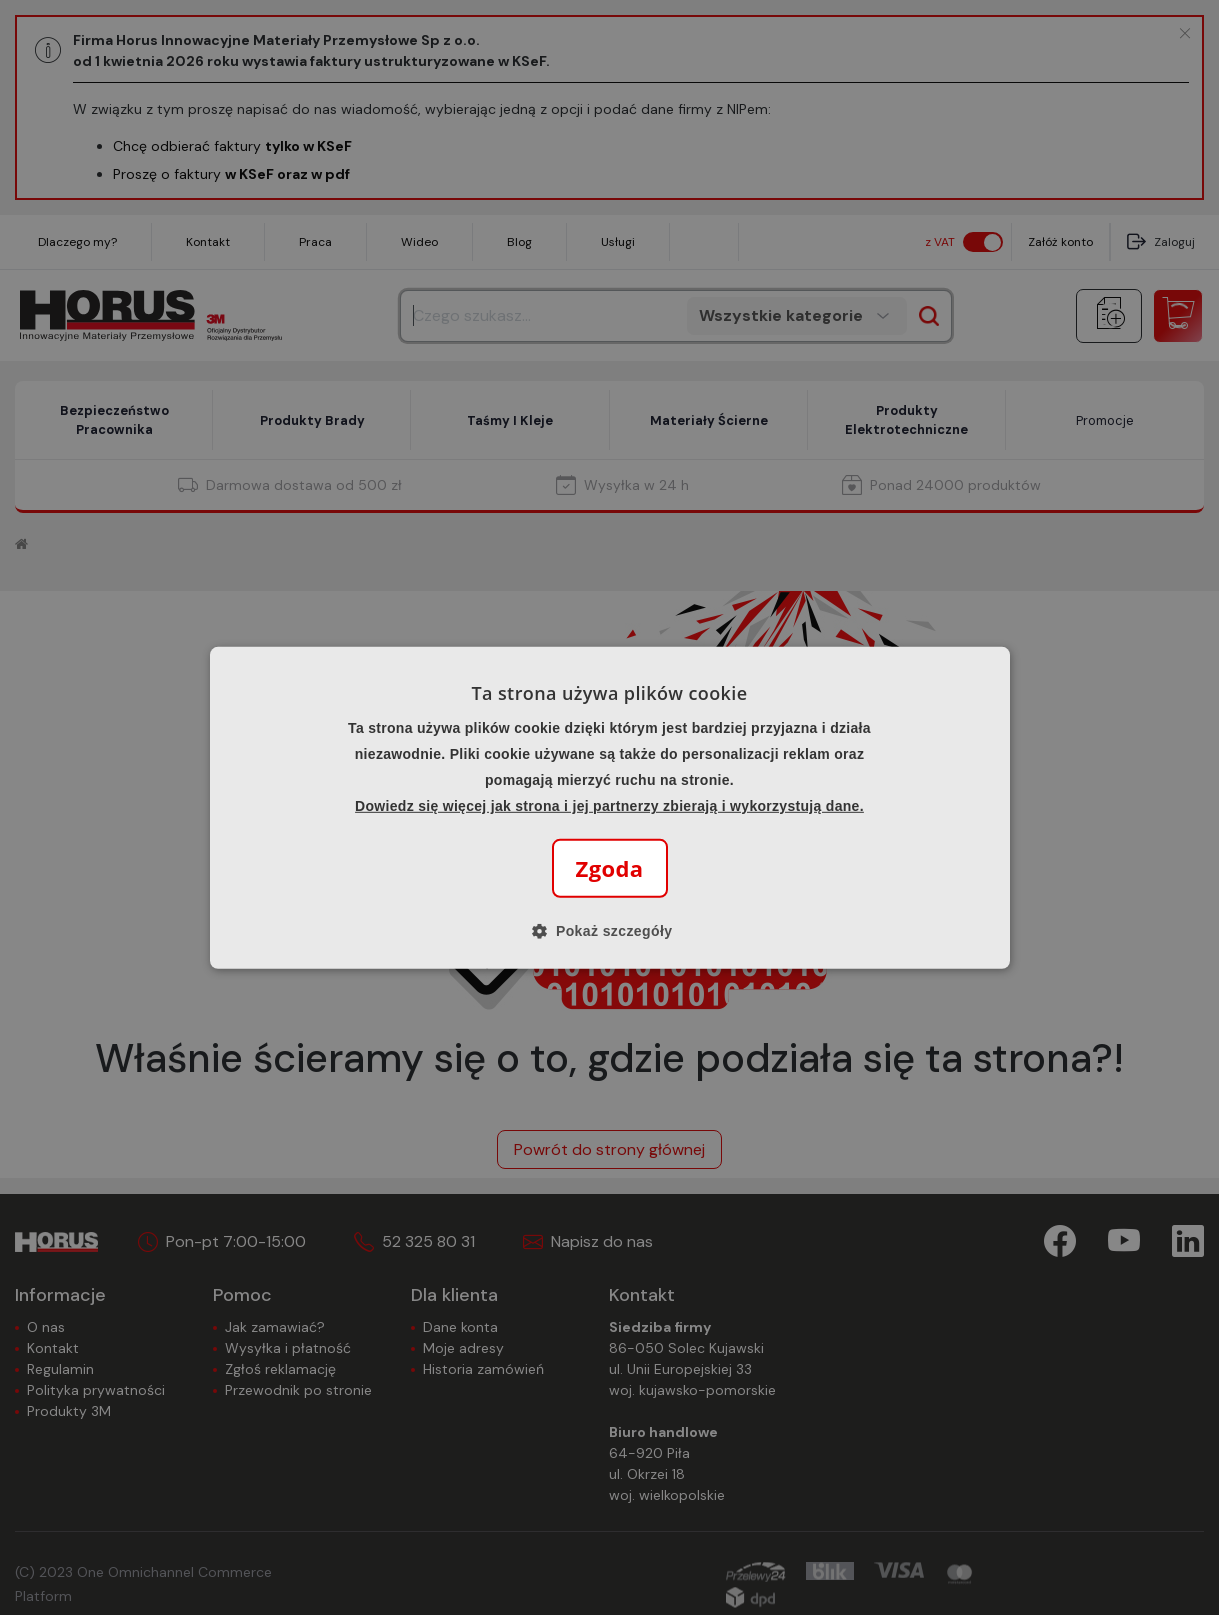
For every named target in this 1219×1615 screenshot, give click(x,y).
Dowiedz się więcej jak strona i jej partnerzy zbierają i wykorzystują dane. (609, 806)
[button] (610, 931)
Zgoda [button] (610, 868)
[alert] (609, 807)
